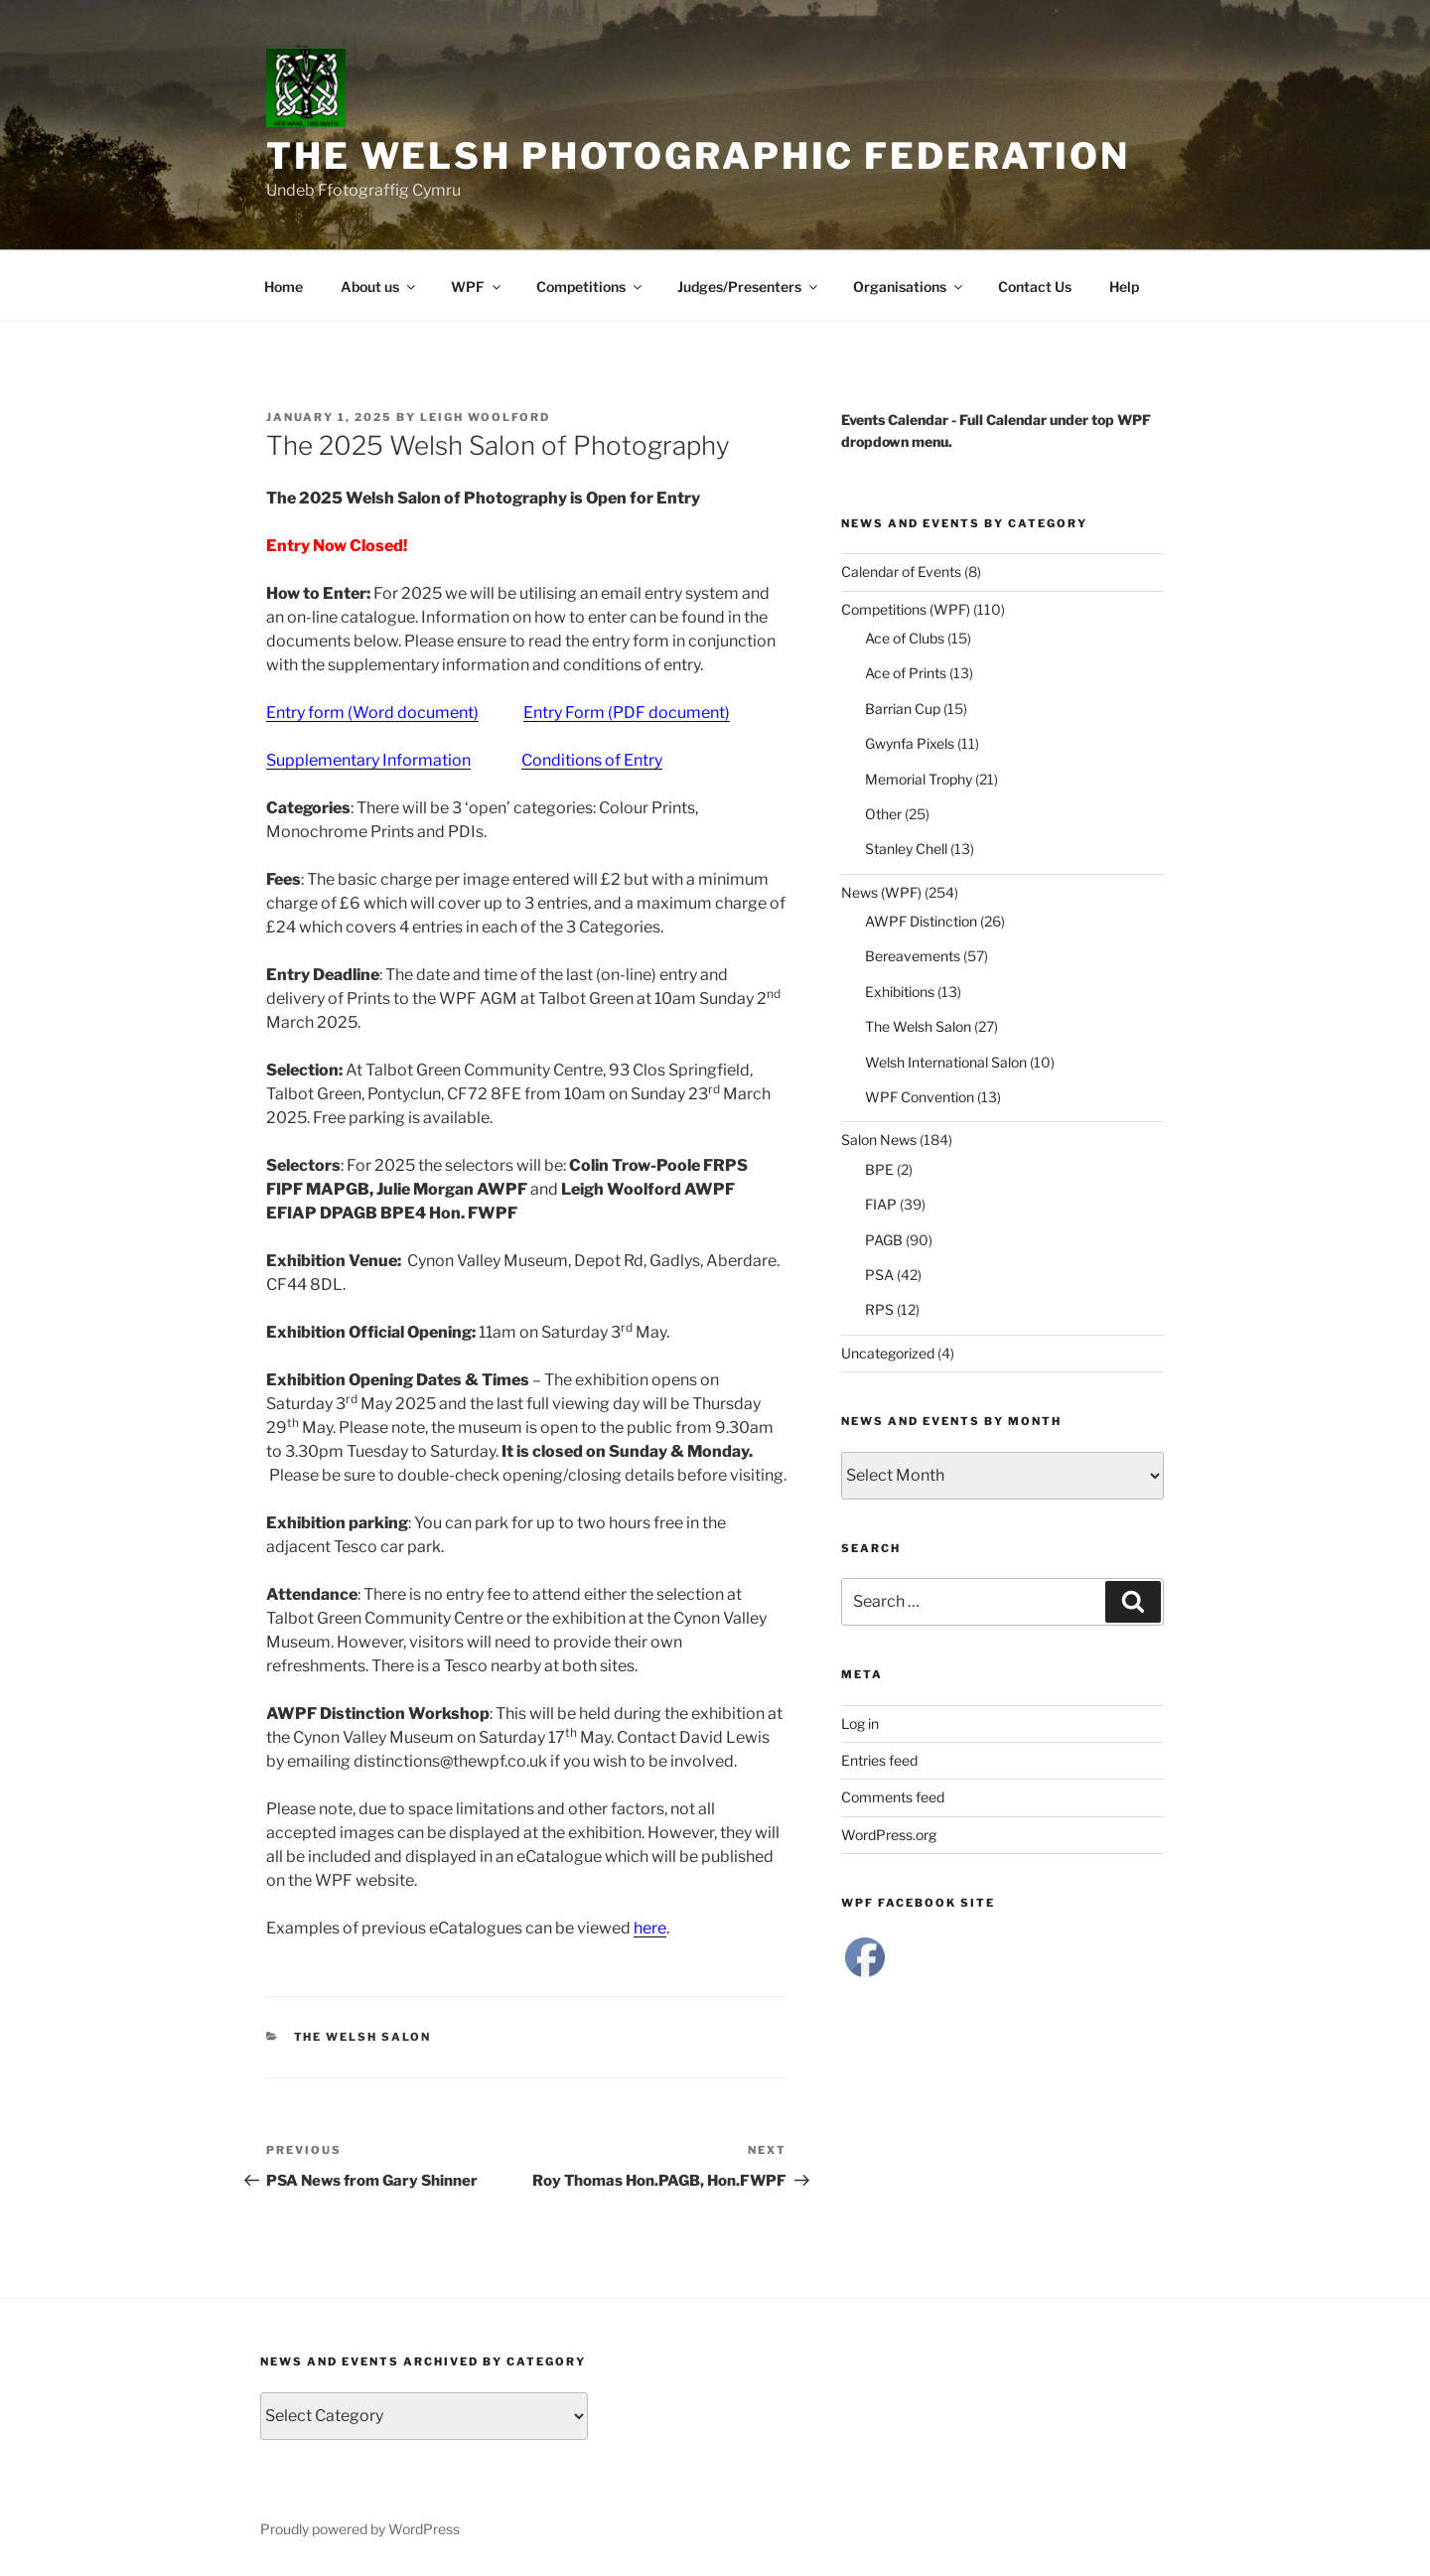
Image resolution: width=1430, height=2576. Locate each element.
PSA (879, 1274)
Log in (860, 1723)
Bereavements (912, 955)
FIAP (881, 1204)
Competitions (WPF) (905, 609)
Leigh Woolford (485, 417)
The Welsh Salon (363, 2037)
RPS (879, 1309)
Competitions (590, 286)
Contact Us (1035, 286)
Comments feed (892, 1797)
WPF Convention (919, 1096)
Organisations (909, 286)
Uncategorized (887, 1353)
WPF (477, 286)
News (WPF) (881, 892)
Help (1124, 286)
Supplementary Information (368, 760)
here (650, 1928)
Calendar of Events (901, 571)
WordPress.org (888, 1834)
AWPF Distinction (921, 921)
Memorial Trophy (918, 779)
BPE (879, 1169)
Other (883, 813)
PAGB (884, 1239)
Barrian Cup (902, 708)
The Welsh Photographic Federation (698, 156)
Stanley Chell (906, 848)
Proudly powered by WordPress (360, 2528)
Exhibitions (899, 991)
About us (379, 286)
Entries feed (879, 1760)
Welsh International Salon (946, 1062)
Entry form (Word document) (372, 712)
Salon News (879, 1139)
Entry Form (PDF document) (626, 712)
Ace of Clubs (904, 638)
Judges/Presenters (748, 286)
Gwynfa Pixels (909, 743)
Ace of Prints (905, 672)
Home (283, 286)
